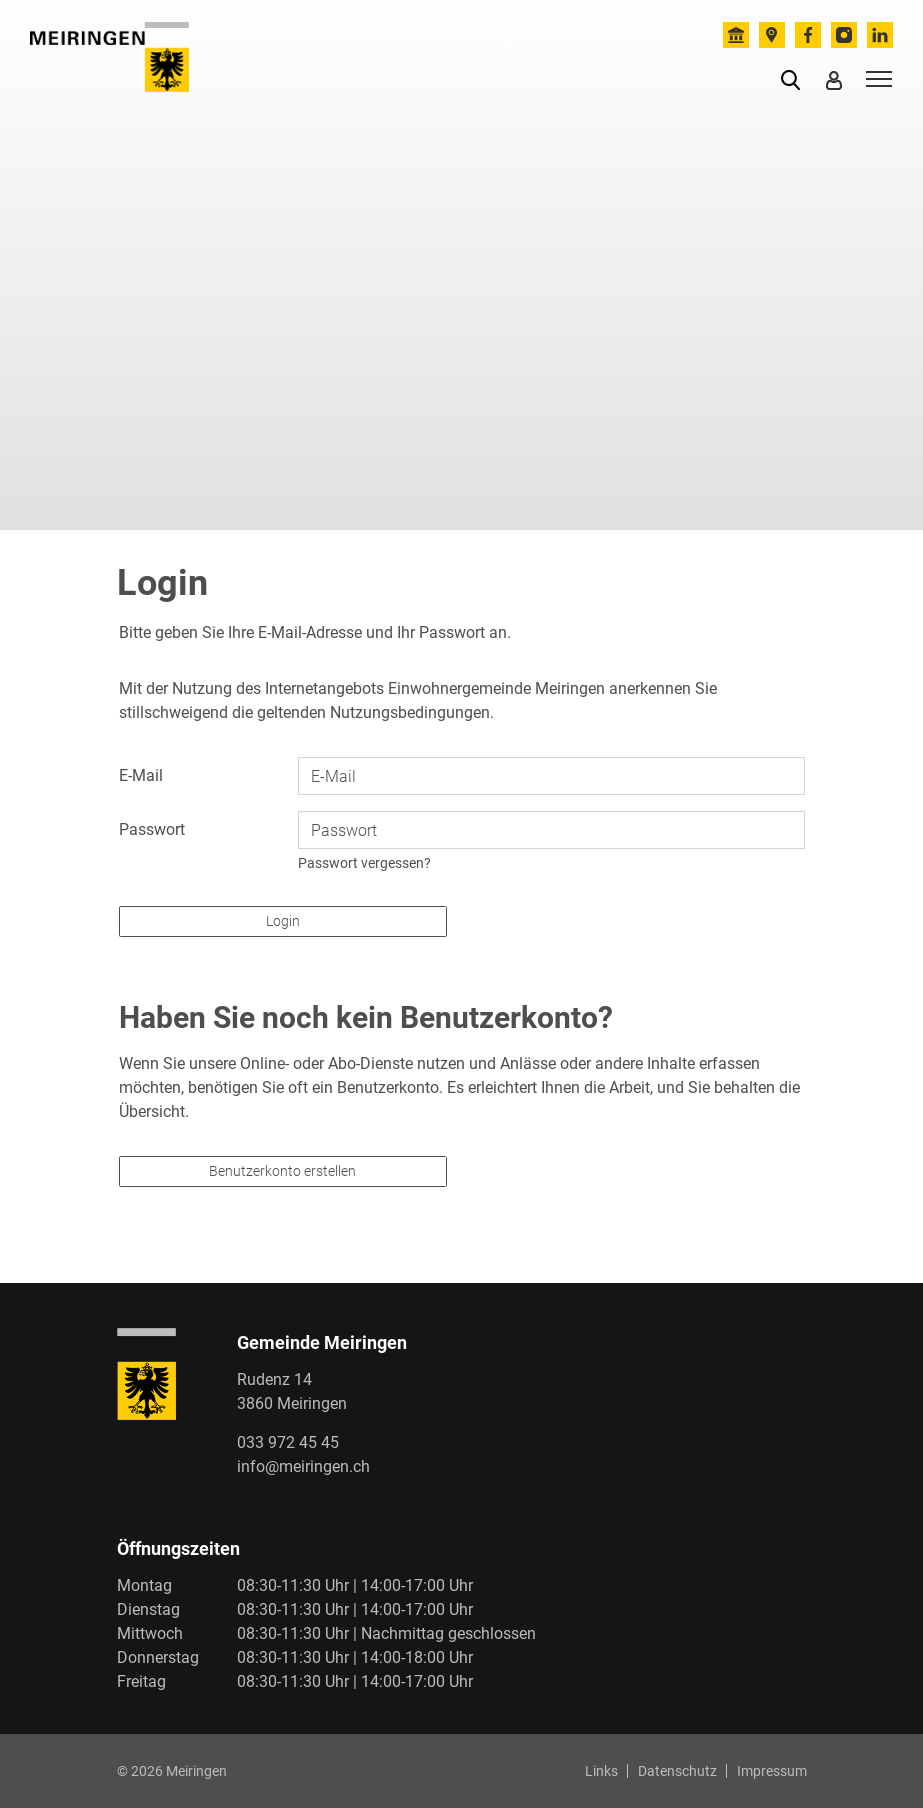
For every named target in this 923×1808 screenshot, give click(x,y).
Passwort (152, 829)
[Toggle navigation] (876, 78)
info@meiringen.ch (303, 1466)
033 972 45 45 (288, 1442)
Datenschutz (677, 1771)
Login (283, 921)
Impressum (772, 1771)
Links (601, 1771)
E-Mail (141, 775)
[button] (794, 79)
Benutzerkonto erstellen (282, 1171)
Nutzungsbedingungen (410, 712)
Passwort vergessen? (364, 863)
